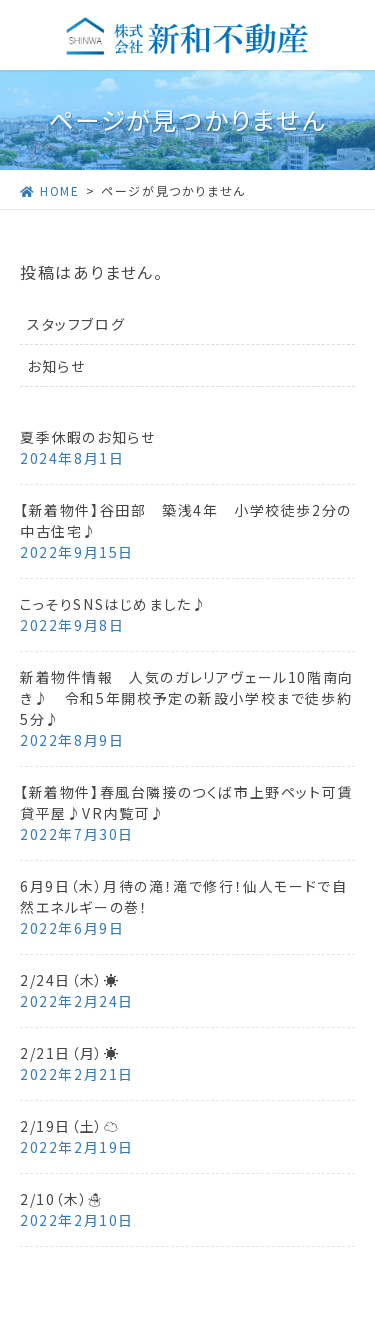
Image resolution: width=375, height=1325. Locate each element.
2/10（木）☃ (62, 1199)
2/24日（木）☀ (69, 980)
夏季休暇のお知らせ (87, 437)
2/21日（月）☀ (69, 1053)
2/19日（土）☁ (69, 1126)
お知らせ (56, 366)
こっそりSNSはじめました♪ (113, 604)
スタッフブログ (76, 324)
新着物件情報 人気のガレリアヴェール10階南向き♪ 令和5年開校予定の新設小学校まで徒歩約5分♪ (187, 698)
